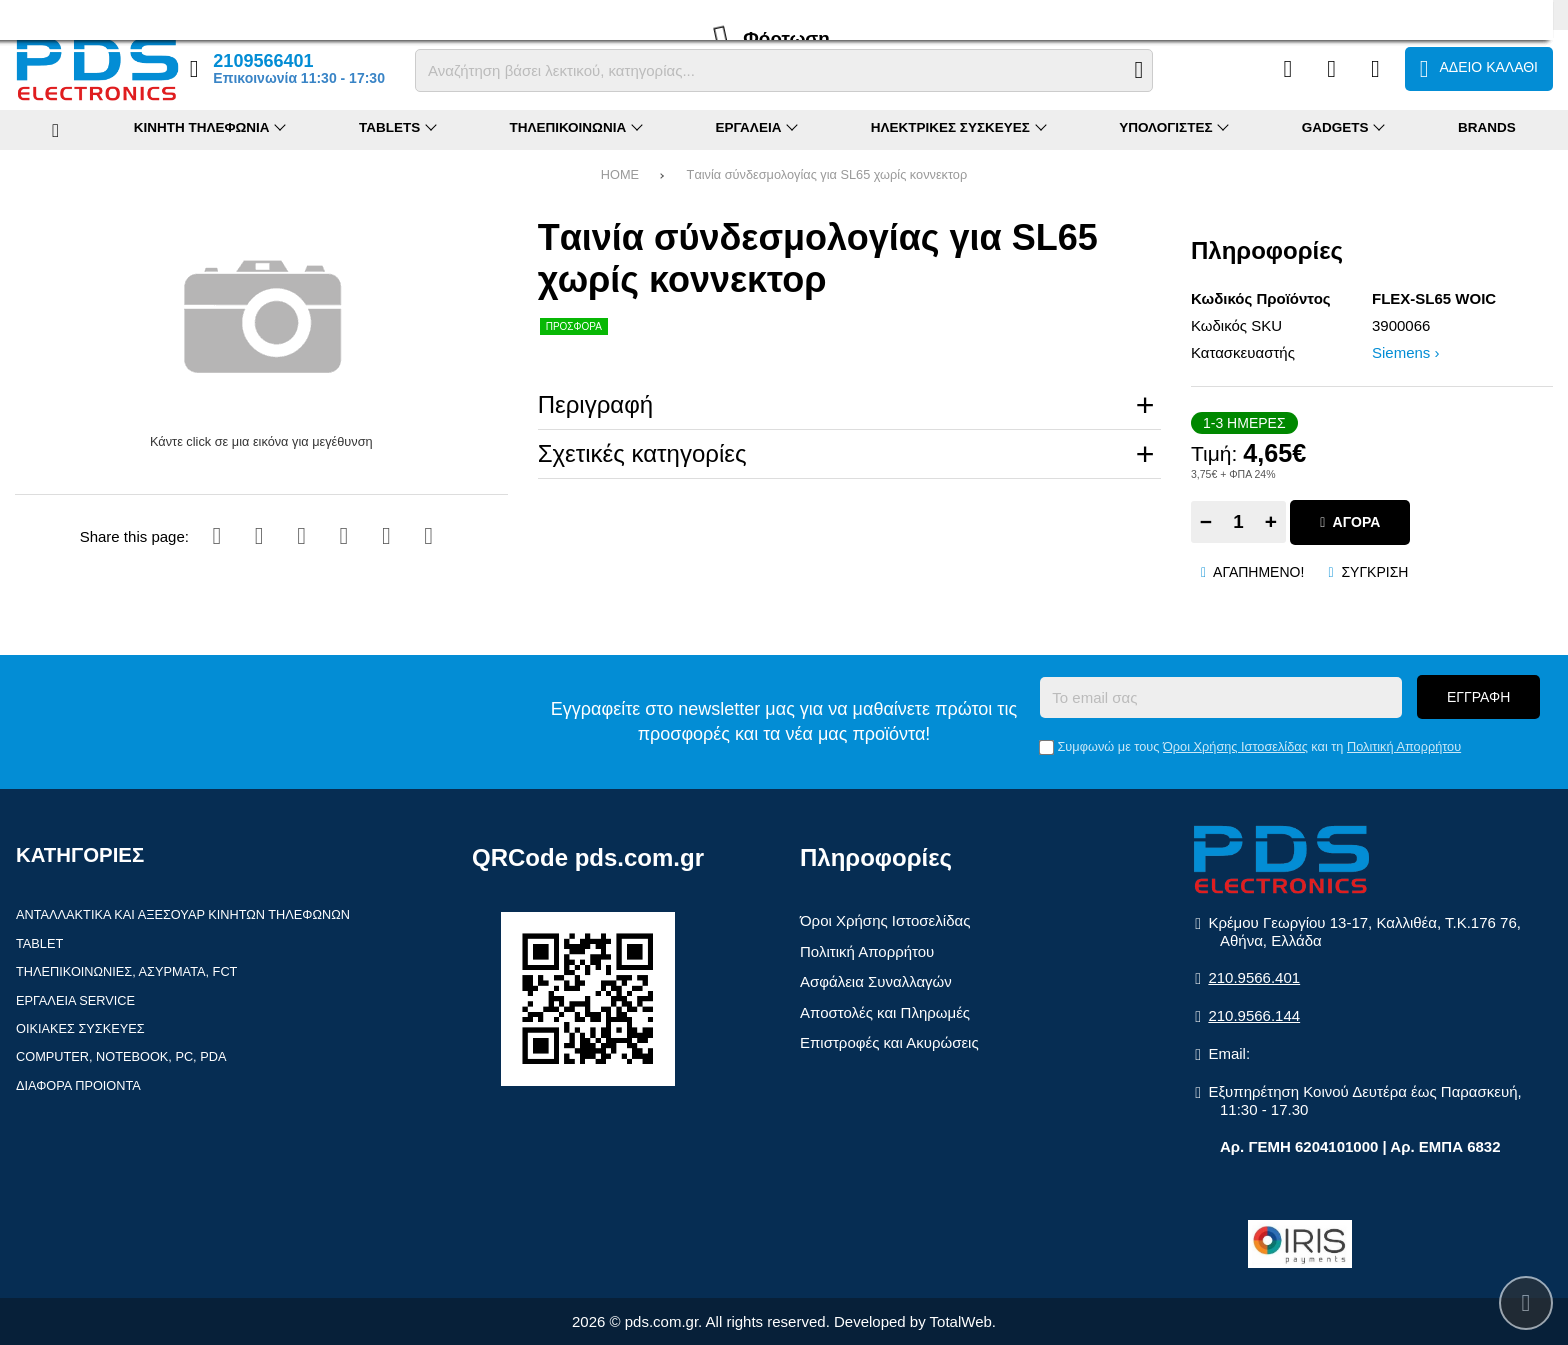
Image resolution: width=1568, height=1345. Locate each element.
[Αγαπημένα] (1331, 69)
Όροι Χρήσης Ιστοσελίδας (1235, 746)
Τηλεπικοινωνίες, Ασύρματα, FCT (126, 971)
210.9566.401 (1254, 977)
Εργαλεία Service (75, 1000)
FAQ (84, 14)
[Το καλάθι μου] (1479, 69)
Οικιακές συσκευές (80, 1028)
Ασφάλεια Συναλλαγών (876, 981)
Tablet (39, 943)
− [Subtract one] (1206, 521)
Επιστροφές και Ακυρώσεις (889, 1042)
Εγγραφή (1478, 697)
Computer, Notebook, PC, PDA (121, 1056)
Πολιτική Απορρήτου (1404, 746)
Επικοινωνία (267, 14)
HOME (620, 174)
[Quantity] (1238, 522)
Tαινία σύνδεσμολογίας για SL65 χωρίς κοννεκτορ (827, 174)
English (1533, 13)
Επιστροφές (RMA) (165, 14)
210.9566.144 (1254, 1015)
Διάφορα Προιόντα (78, 1085)
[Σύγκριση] (1287, 69)
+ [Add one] (1271, 521)
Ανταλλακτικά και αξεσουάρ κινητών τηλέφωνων (183, 914)
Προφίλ (35, 14)
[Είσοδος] (1375, 69)
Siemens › (1406, 352)
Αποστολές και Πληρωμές (885, 1012)
